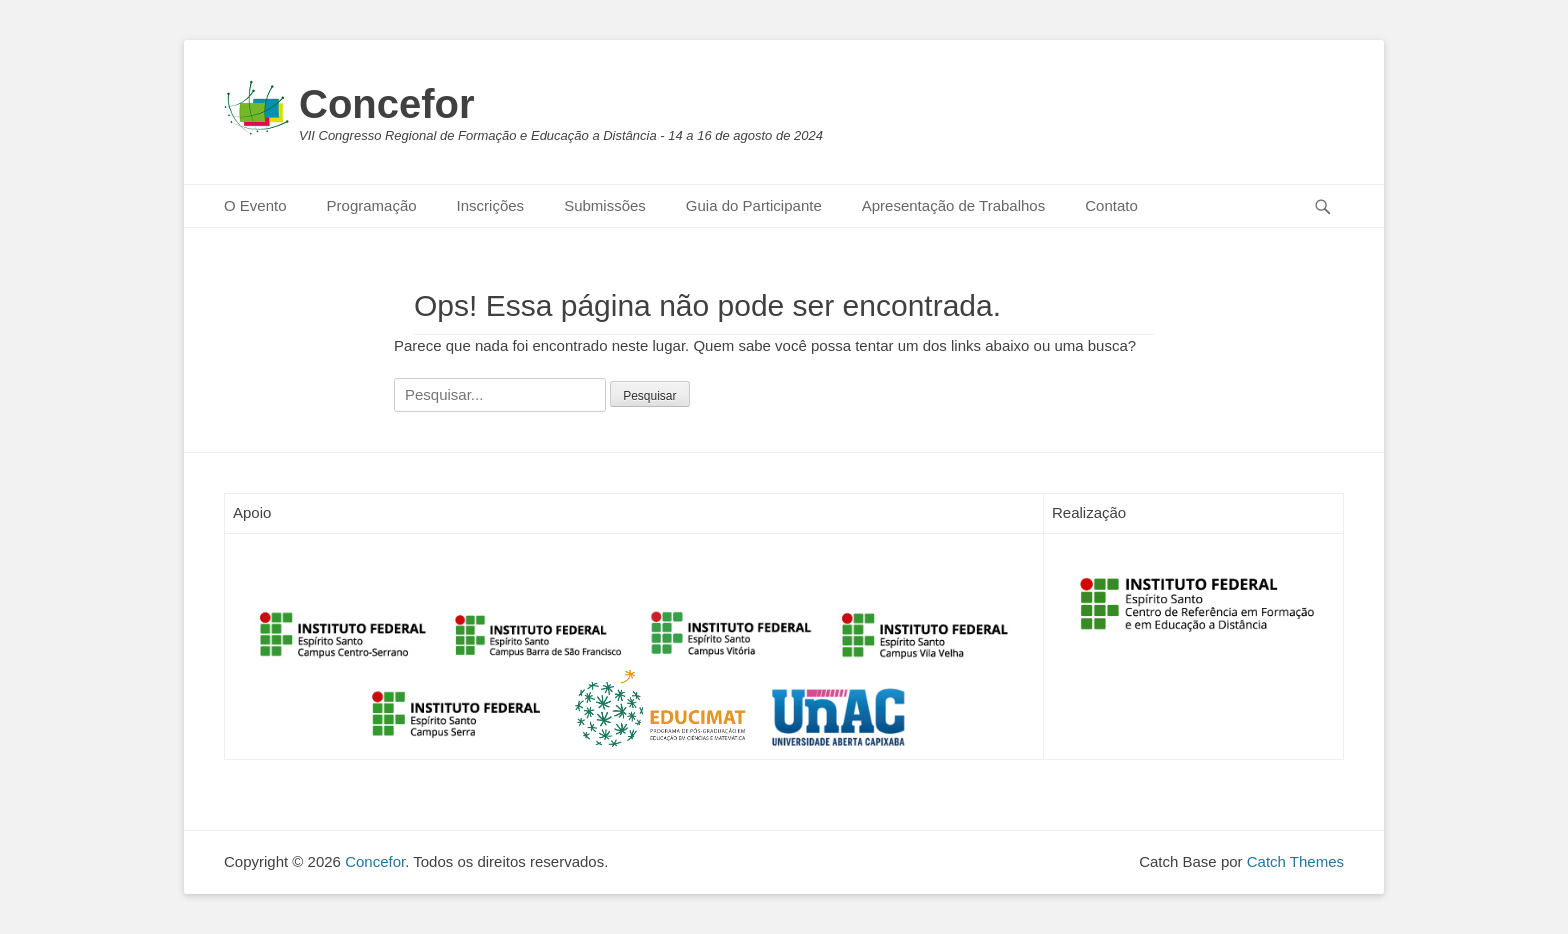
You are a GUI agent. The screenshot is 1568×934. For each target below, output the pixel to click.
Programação (372, 205)
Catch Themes (1295, 861)
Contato (1111, 205)
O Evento (255, 205)
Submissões (605, 205)
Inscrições (491, 205)
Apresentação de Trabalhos (953, 205)
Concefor (387, 104)
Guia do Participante (754, 205)
